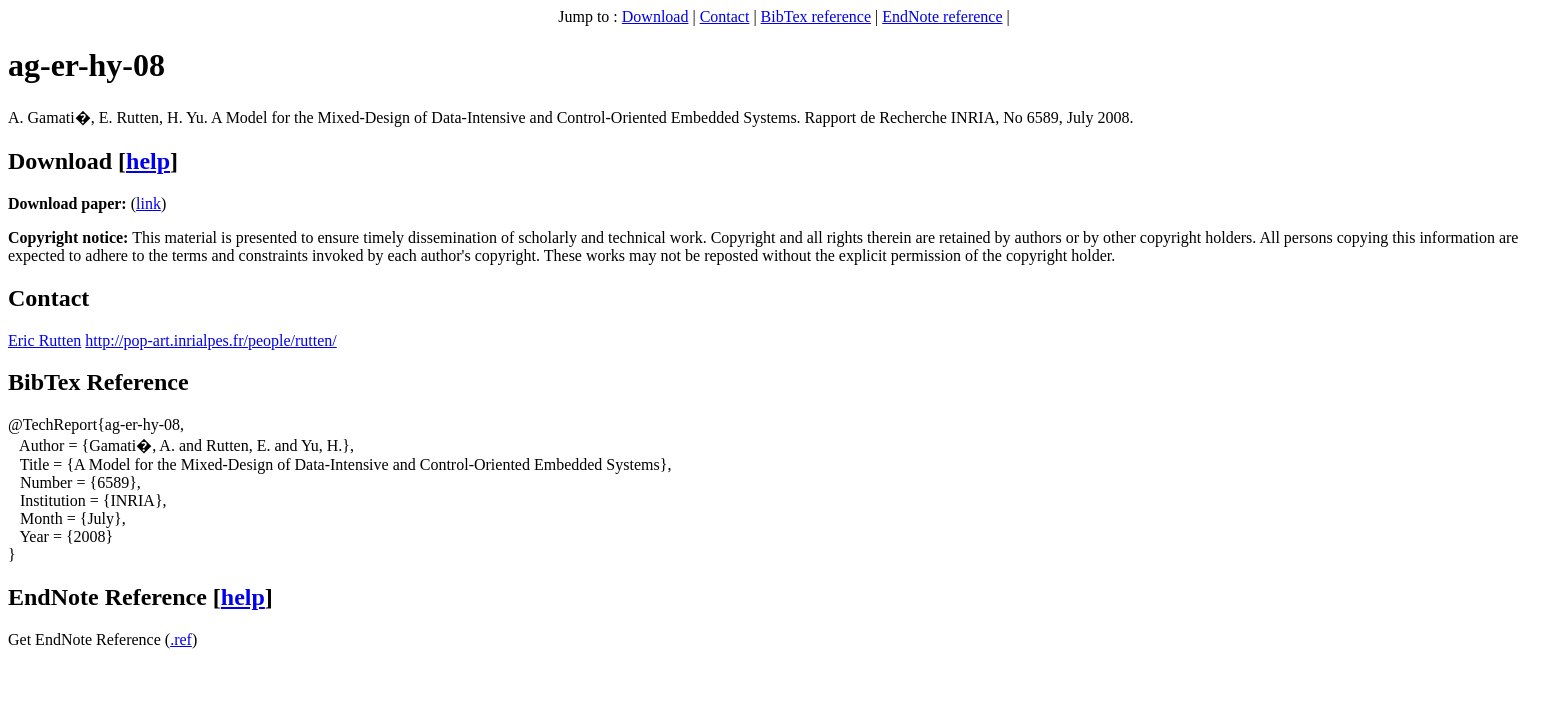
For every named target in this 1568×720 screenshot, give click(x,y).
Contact (725, 16)
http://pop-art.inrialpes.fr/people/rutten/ (210, 340)
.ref (181, 639)
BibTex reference (816, 16)
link (148, 203)
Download (655, 16)
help (148, 161)
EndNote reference (942, 16)
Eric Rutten (44, 340)
